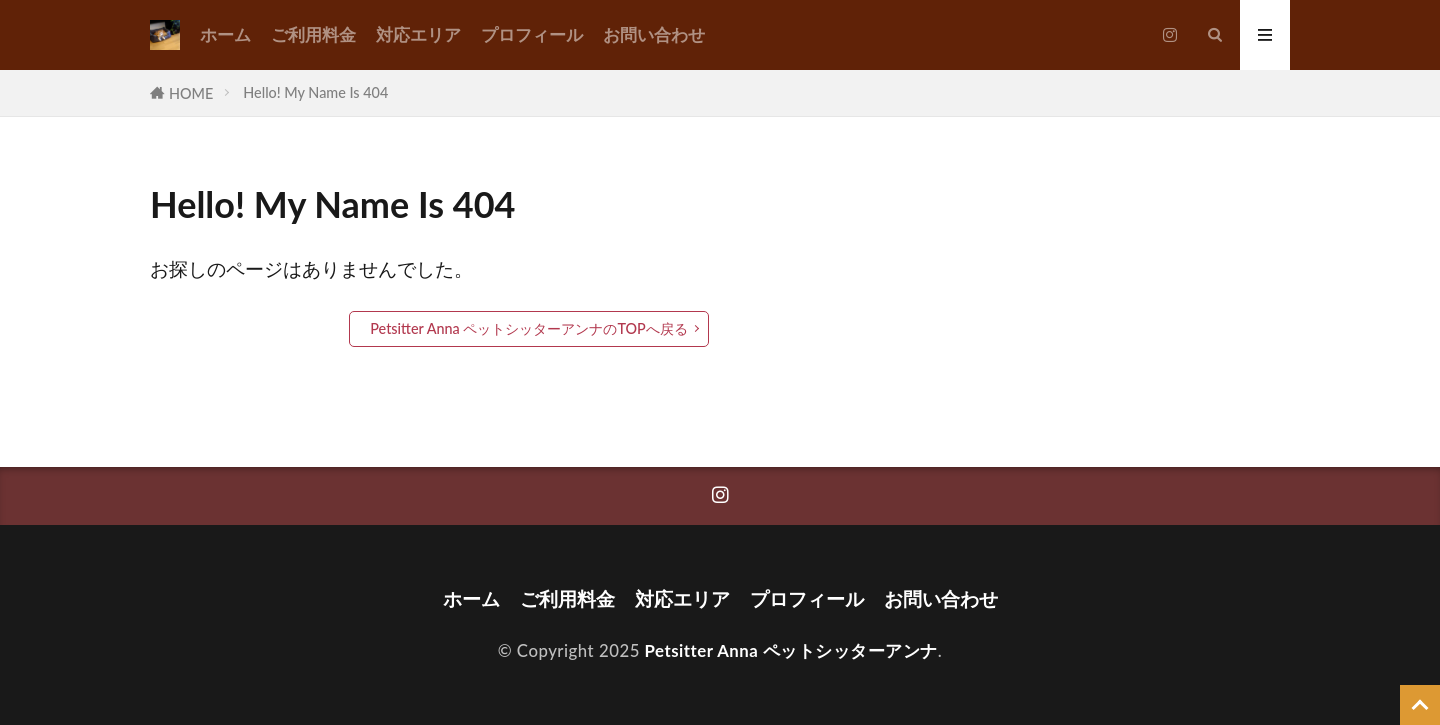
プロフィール (532, 34)
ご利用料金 (313, 34)
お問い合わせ (654, 34)
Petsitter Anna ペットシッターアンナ (791, 650)
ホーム (225, 34)
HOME (191, 93)
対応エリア (418, 34)
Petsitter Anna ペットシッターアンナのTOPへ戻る (529, 328)
